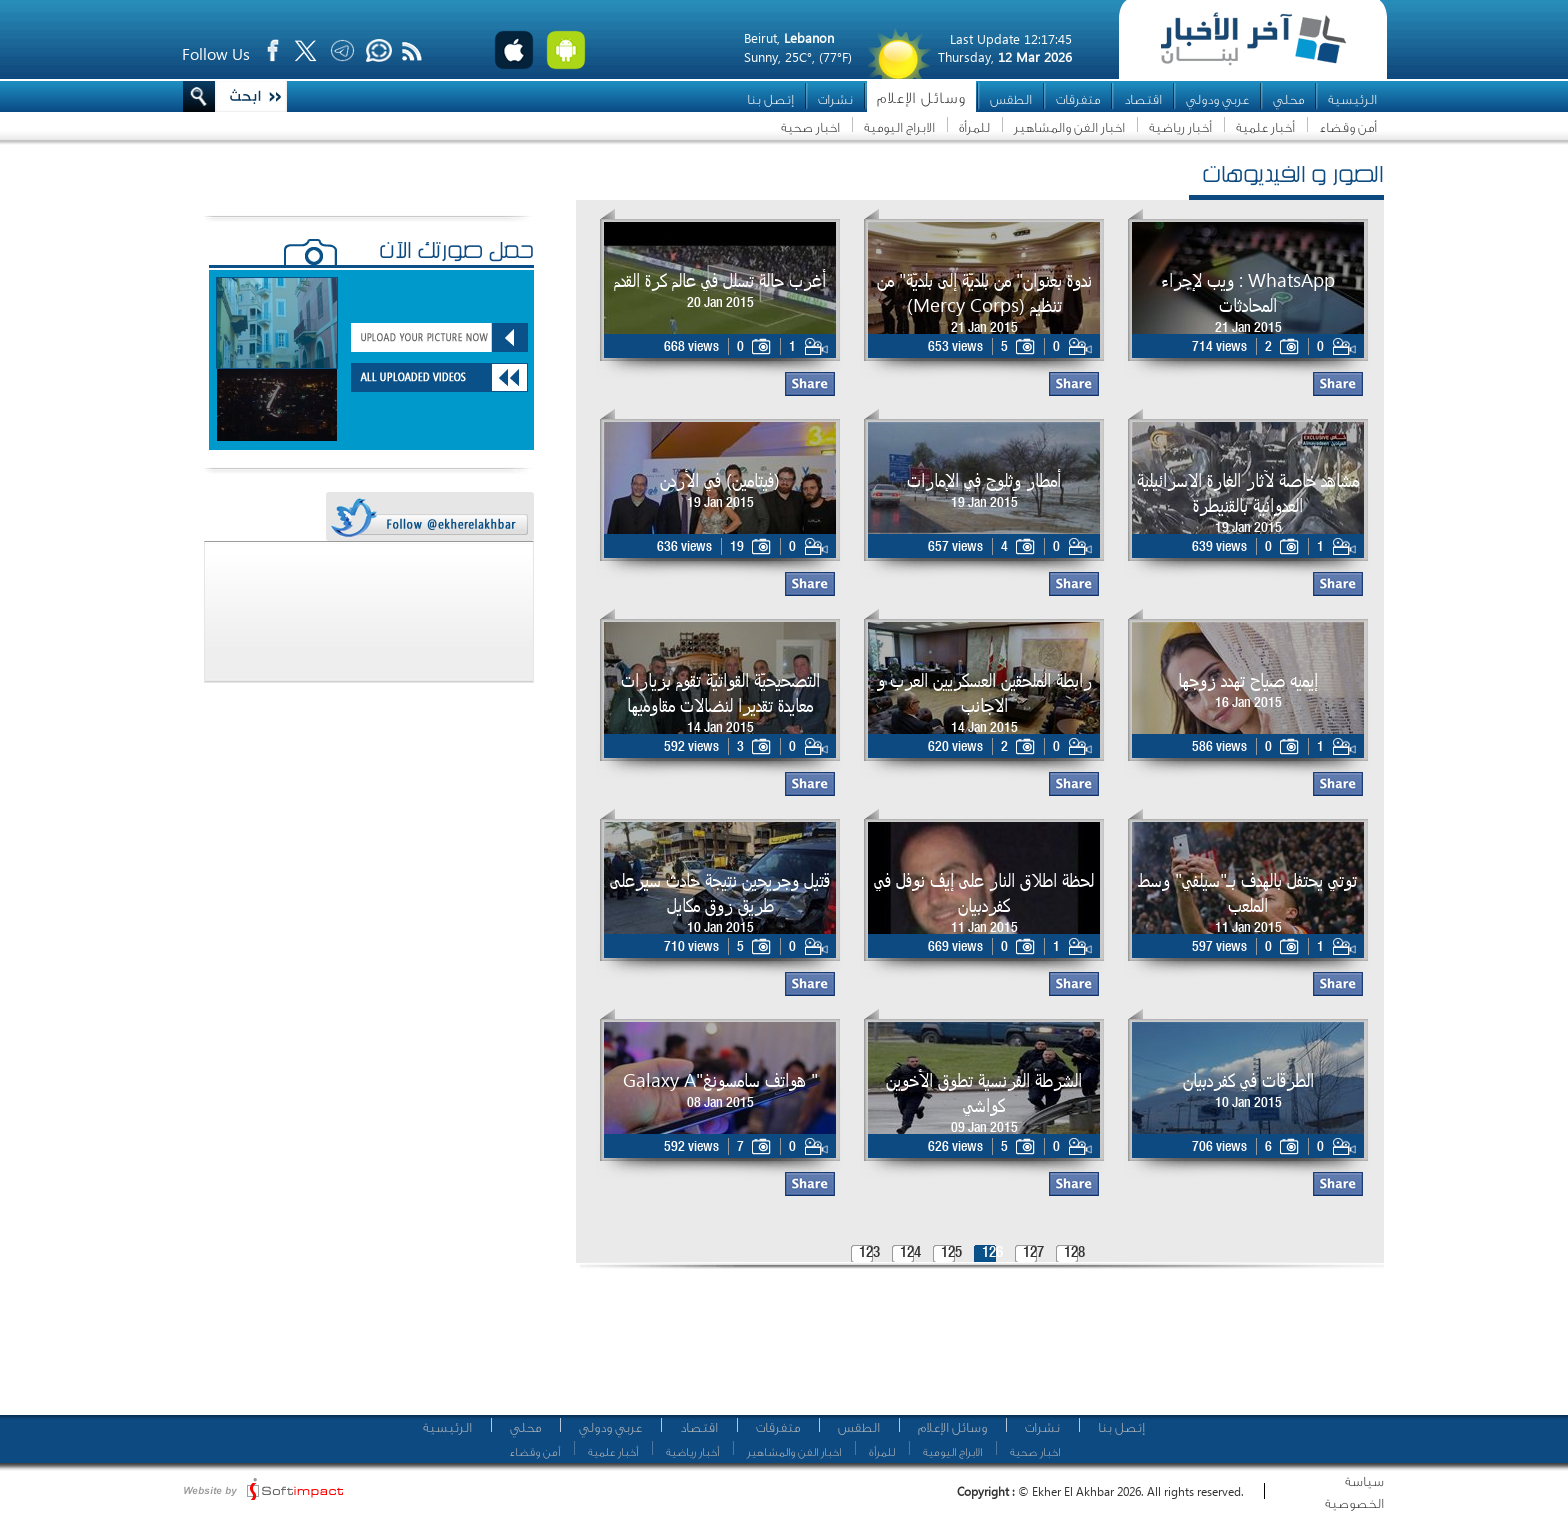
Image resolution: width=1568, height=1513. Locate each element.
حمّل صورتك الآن (456, 253)
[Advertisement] (973, 1350)
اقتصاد (1143, 99)
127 (1033, 1253)
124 (910, 1253)
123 (869, 1253)
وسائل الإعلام (921, 98)
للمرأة (974, 127)
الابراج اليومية (899, 127)
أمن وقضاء (1348, 127)
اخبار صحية (810, 127)
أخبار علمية (1265, 127)
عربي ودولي (1217, 99)
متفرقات (1078, 99)
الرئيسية (1352, 99)
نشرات (835, 99)
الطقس (1011, 99)
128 (1074, 1253)
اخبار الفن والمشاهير (1069, 127)
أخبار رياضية (1180, 127)
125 (951, 1253)
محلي (1288, 99)
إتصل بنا (770, 99)
